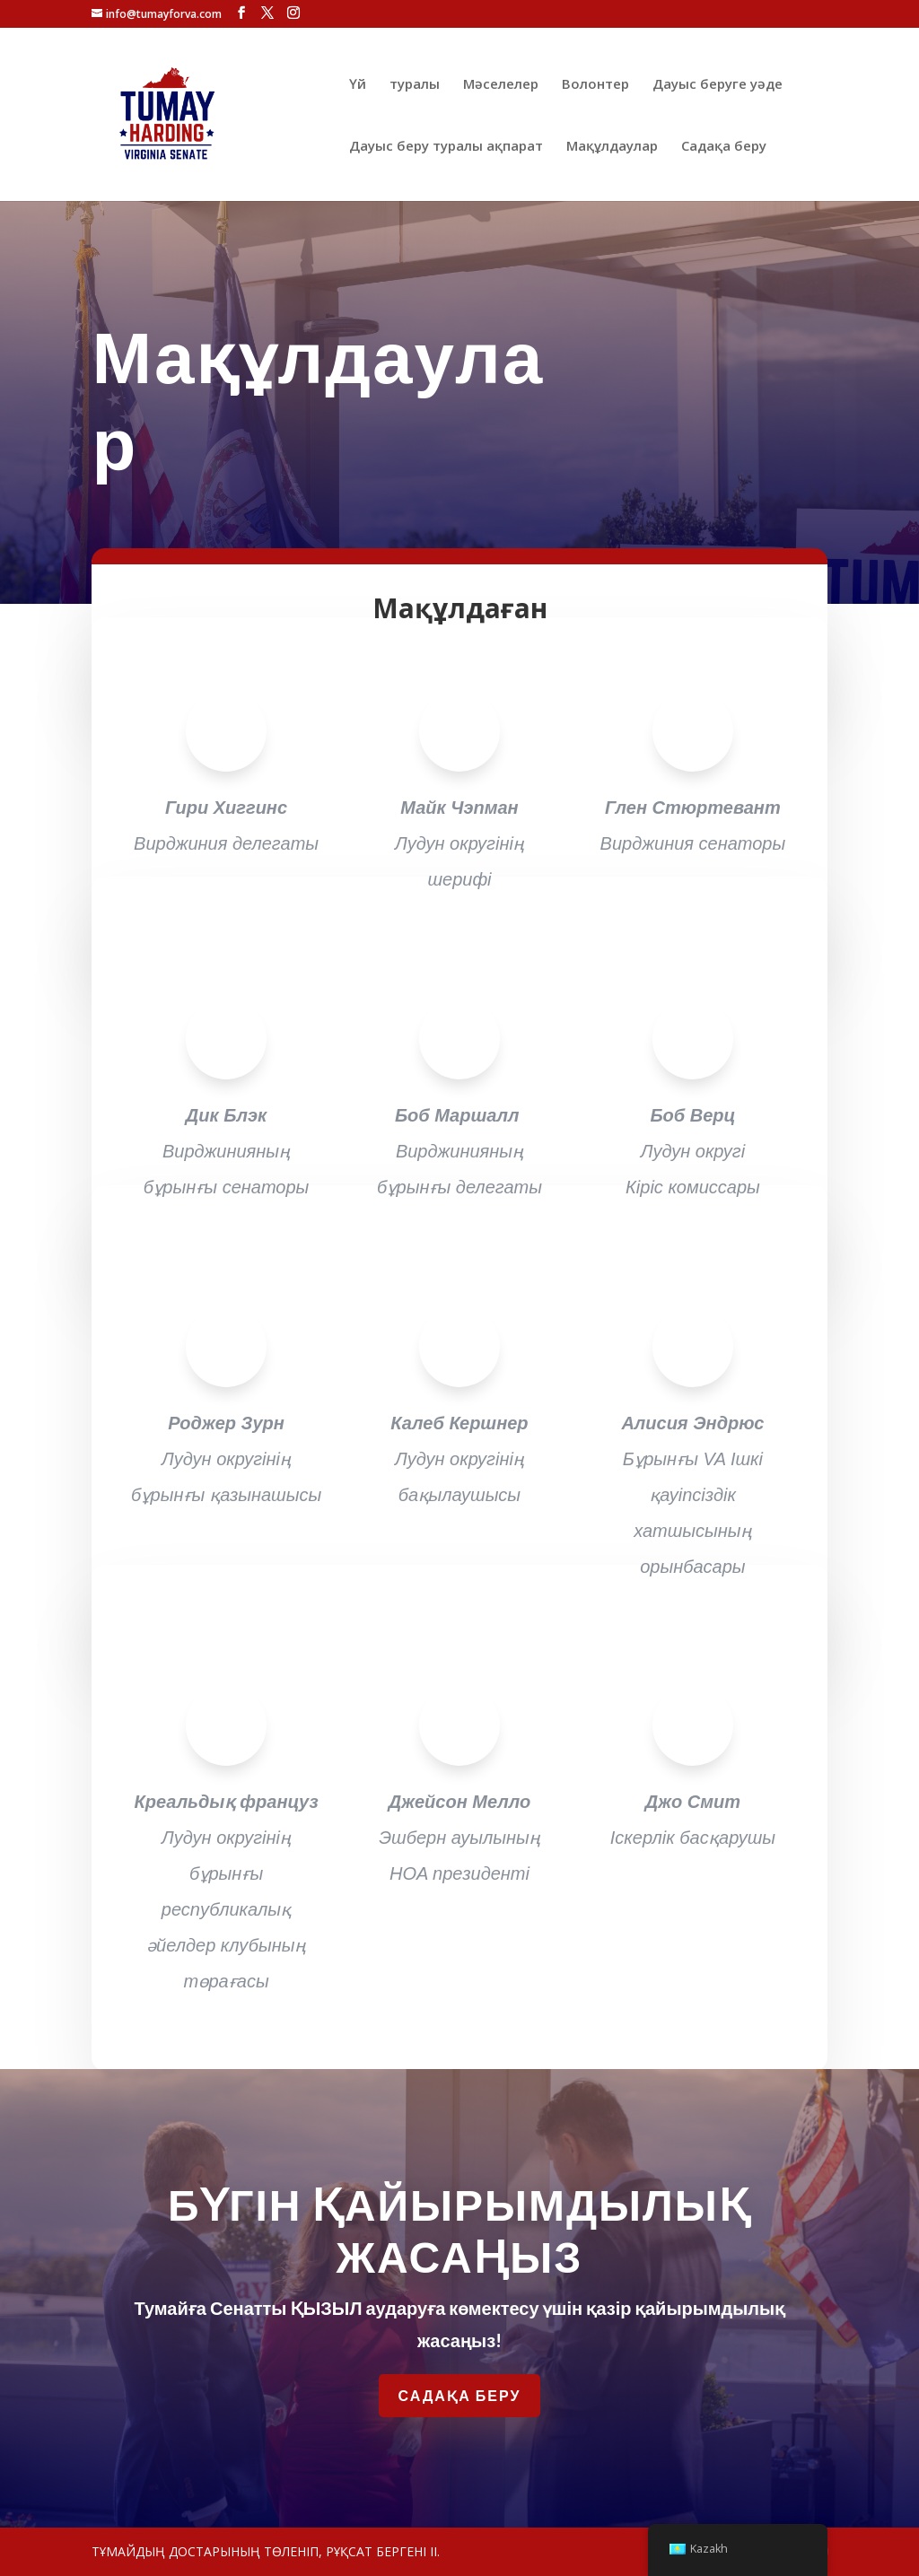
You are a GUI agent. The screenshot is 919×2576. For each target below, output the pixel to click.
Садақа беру (723, 146)
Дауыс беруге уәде (717, 84)
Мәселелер (500, 84)
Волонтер (595, 84)
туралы (414, 84)
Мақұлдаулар (612, 146)
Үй (357, 84)
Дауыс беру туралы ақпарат (446, 146)
